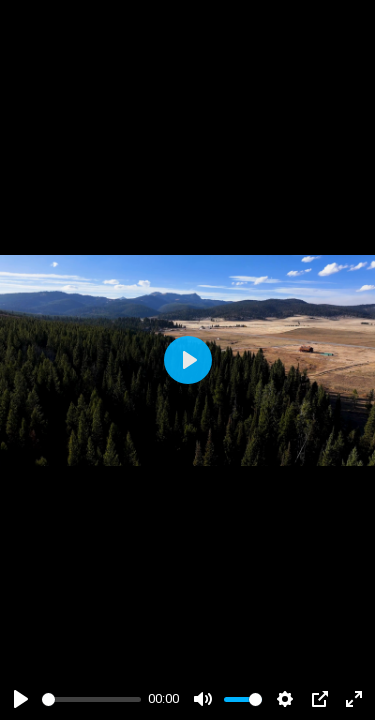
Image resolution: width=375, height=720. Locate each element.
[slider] (91, 699)
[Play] (21, 699)
